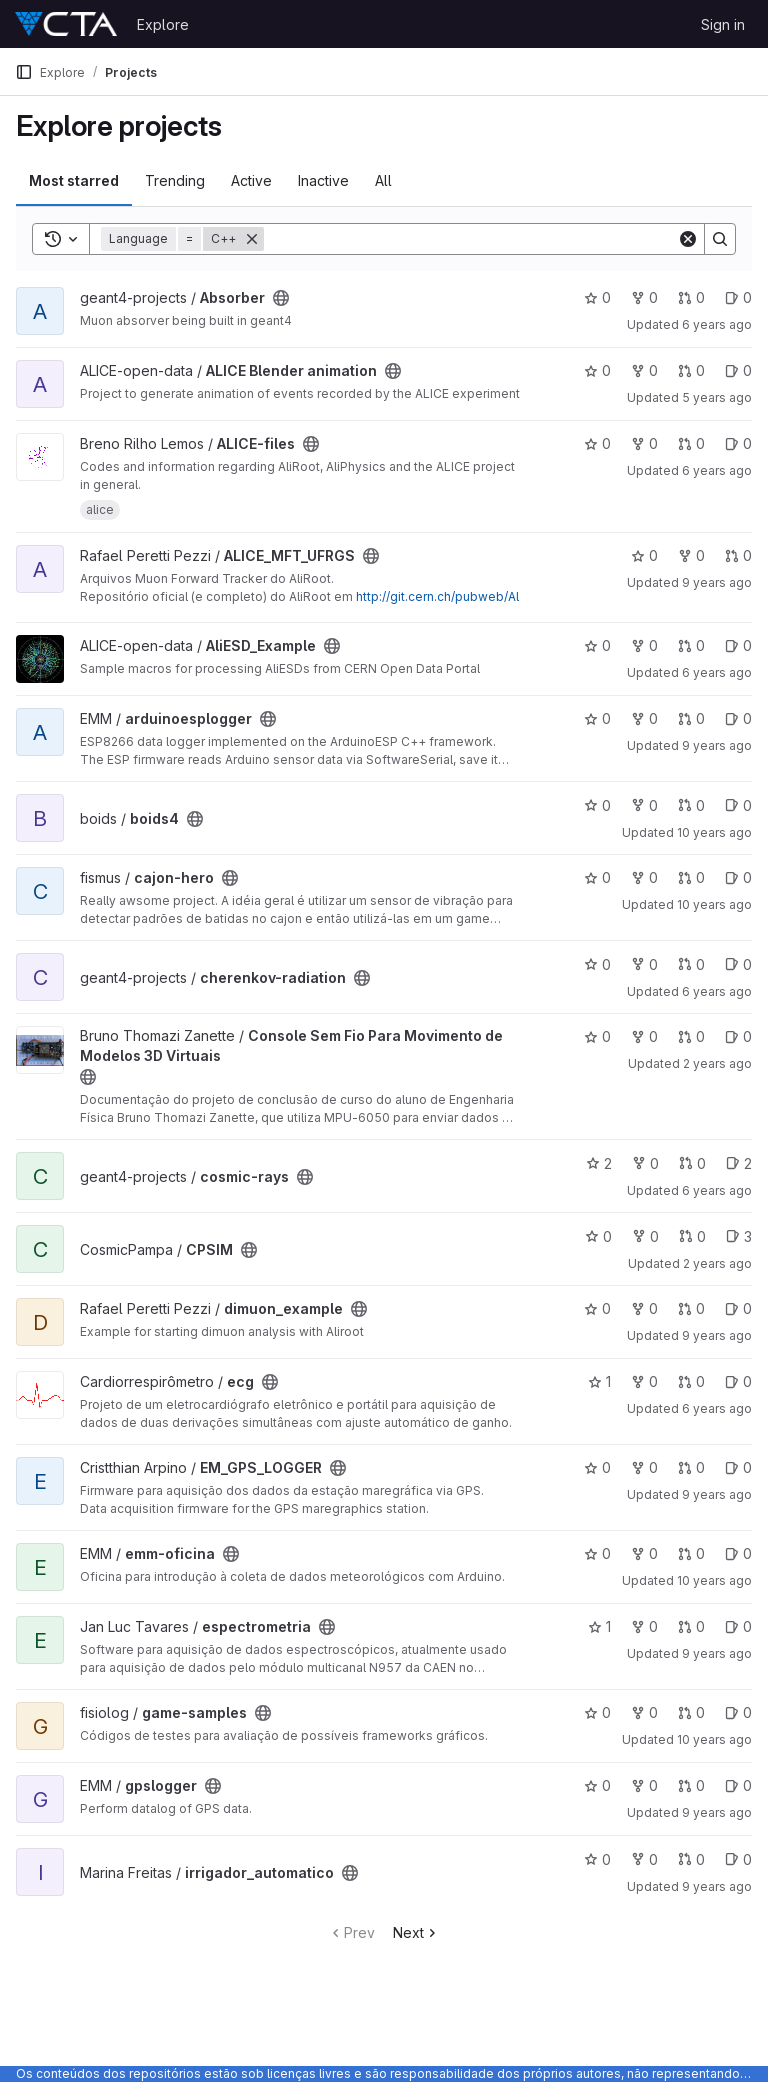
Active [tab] (251, 180)
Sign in (723, 24)
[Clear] (688, 239)
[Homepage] (66, 24)
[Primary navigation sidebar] (24, 72)
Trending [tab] (175, 180)
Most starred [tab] (74, 180)
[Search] (470, 239)
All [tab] (383, 180)
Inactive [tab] (323, 180)
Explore (163, 24)
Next (416, 1932)
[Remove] (252, 239)
